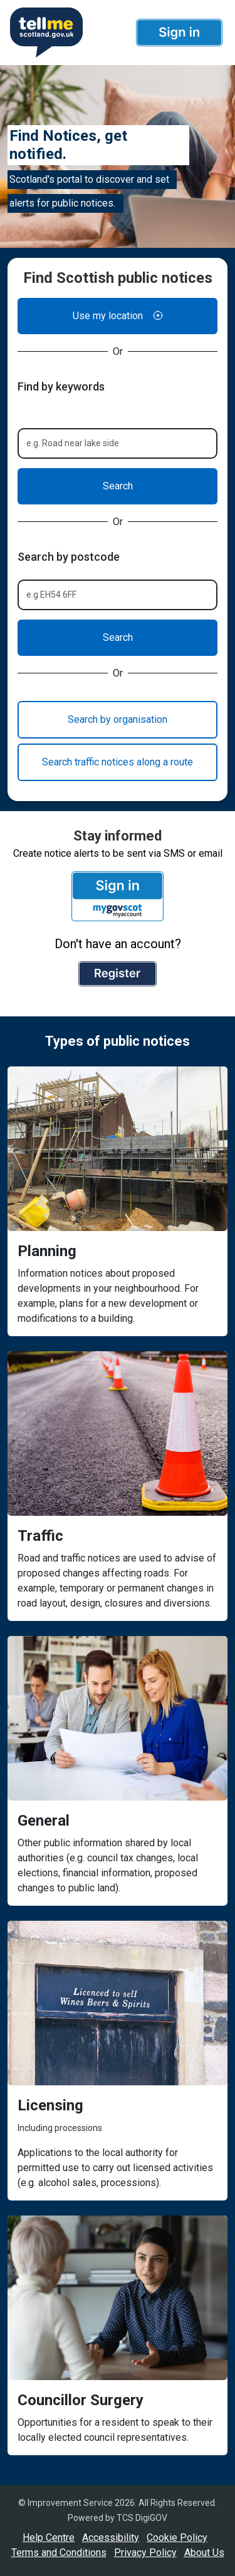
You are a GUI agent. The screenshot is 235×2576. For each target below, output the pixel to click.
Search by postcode (69, 556)
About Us (204, 2552)
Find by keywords (61, 386)
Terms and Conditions (59, 2552)
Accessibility (110, 2537)
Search (118, 486)
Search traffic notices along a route (117, 762)
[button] (179, 32)
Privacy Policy (145, 2552)
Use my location (118, 316)
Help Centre (49, 2537)
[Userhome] (45, 32)
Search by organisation (117, 719)
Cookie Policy (177, 2537)
